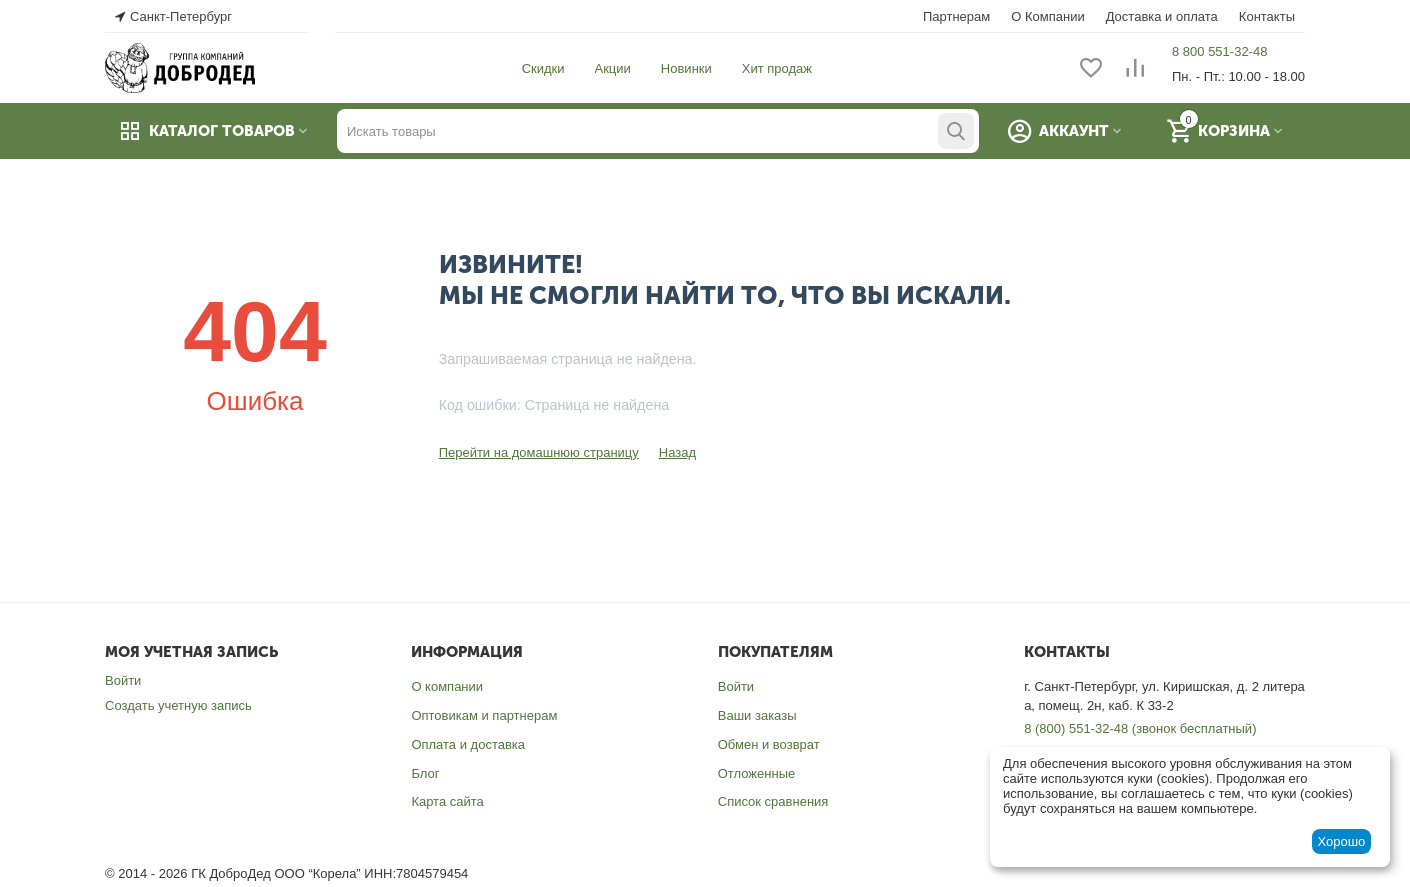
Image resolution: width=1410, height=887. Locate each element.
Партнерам (956, 16)
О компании (447, 686)
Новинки (686, 68)
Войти (123, 680)
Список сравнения (773, 801)
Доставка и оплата (1162, 16)
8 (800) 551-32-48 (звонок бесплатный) (1140, 728)
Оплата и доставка (468, 744)
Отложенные (756, 773)
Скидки (543, 68)
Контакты (1267, 16)
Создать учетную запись (178, 705)
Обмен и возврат (769, 744)
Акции (613, 68)
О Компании (1047, 16)
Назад (677, 452)
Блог (425, 773)
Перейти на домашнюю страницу (539, 452)
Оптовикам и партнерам (484, 715)
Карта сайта (447, 801)
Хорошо (1341, 841)
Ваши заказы (757, 715)
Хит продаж (777, 68)
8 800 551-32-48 (1219, 51)
